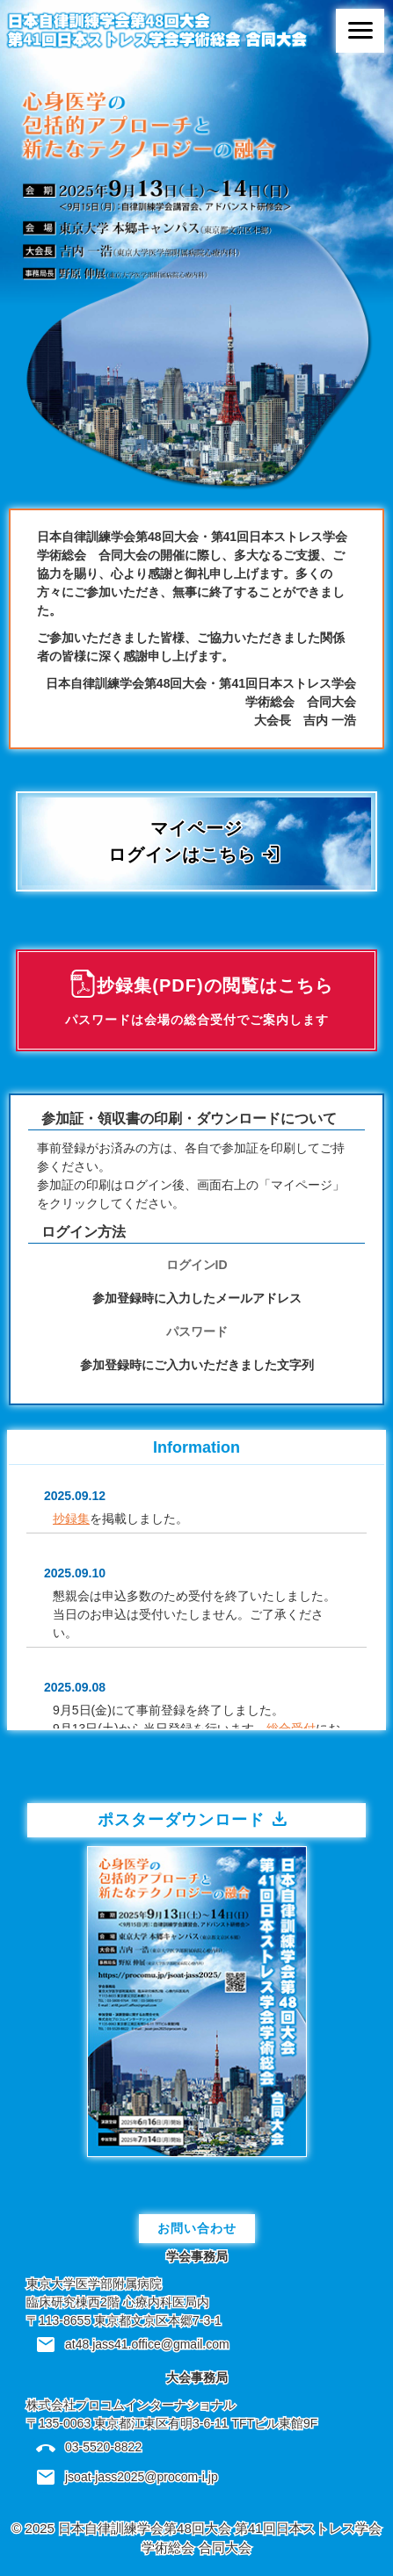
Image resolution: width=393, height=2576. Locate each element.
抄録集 (71, 1519)
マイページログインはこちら (194, 843)
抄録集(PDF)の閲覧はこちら (199, 1003)
